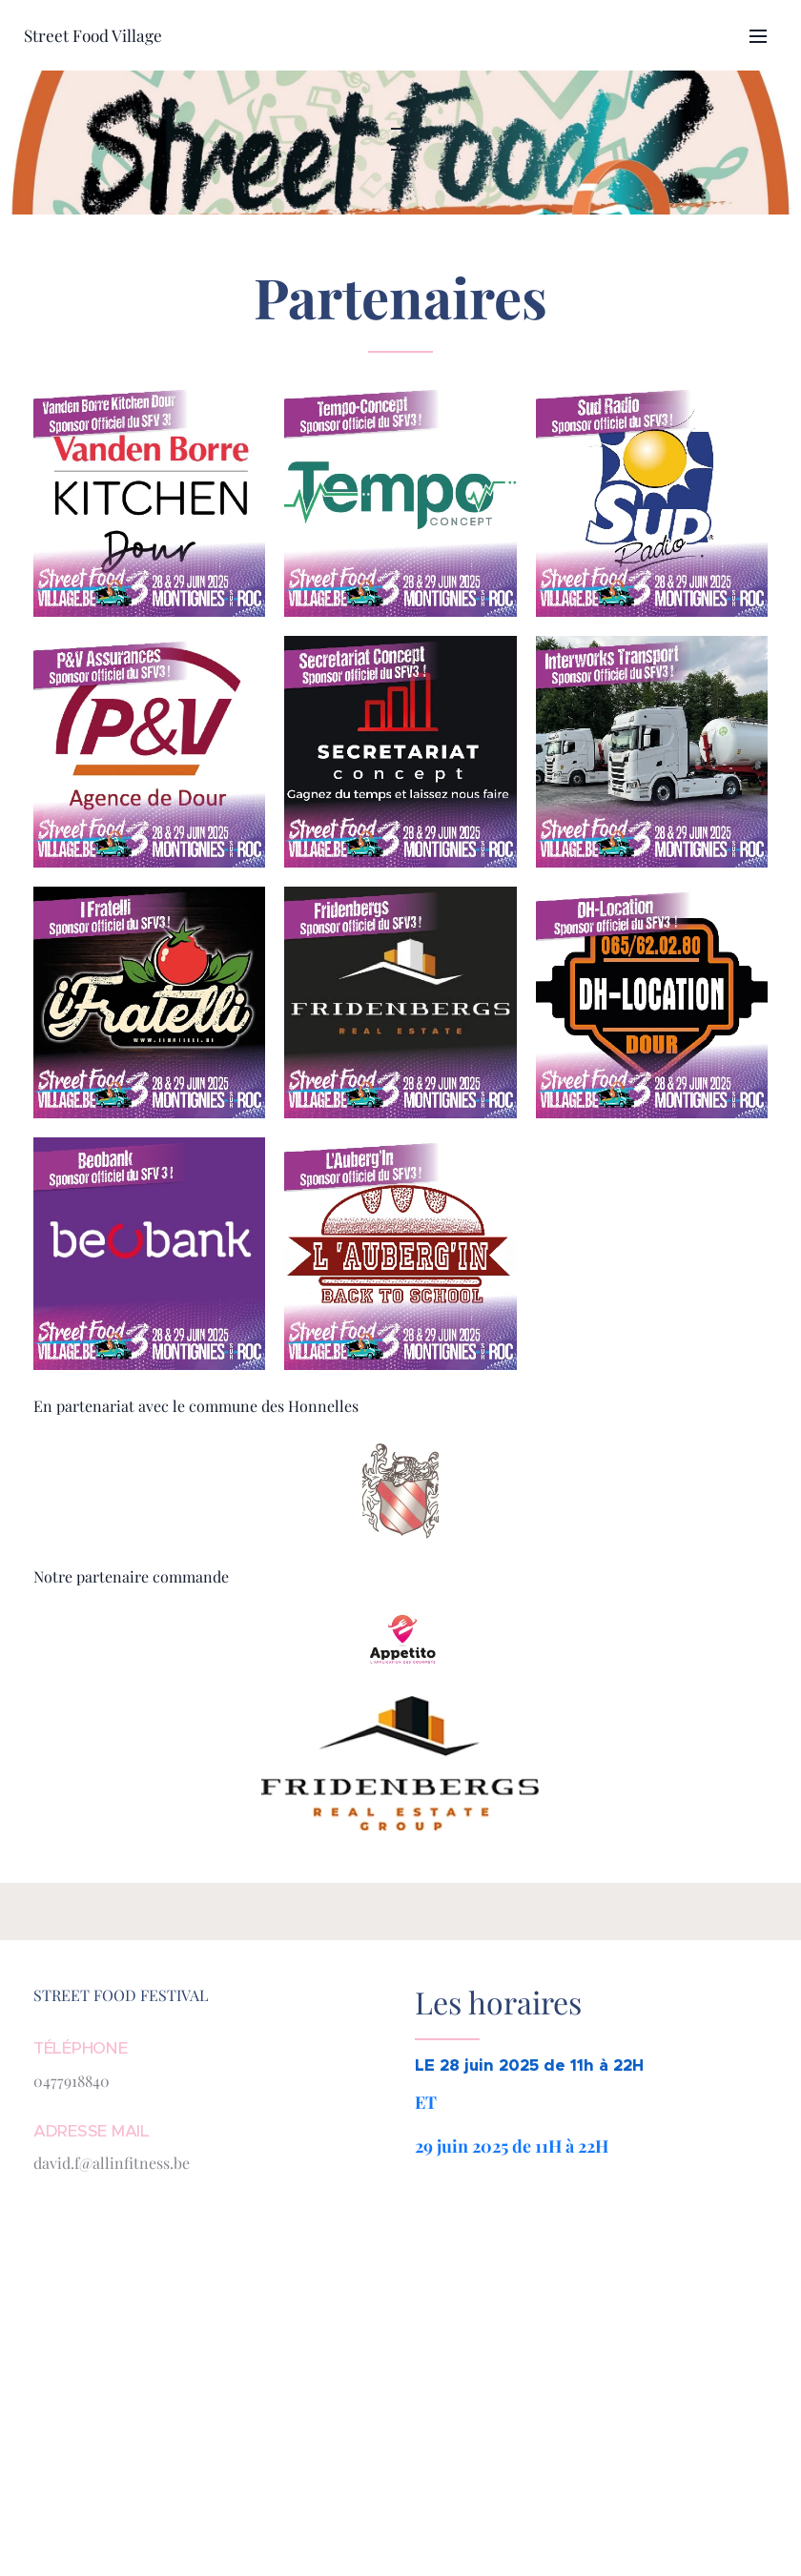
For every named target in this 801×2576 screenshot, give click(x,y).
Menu (758, 36)
